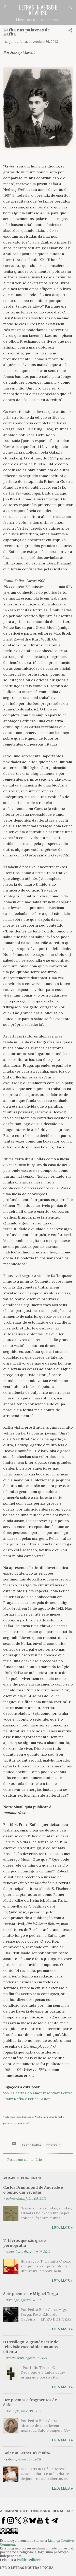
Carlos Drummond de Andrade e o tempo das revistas (33, 2190)
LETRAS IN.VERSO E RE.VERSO (38, 10)
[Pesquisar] (70, 8)
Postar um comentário (24, 2160)
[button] (70, 31)
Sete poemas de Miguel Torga (30, 2293)
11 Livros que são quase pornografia (24, 2243)
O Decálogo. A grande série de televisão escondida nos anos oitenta (30, 2347)
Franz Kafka (31, 2145)
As (12, 2093)
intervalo (53, 2145)
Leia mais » (62, 2227)
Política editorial (30, 2560)
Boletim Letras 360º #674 (26, 2453)
